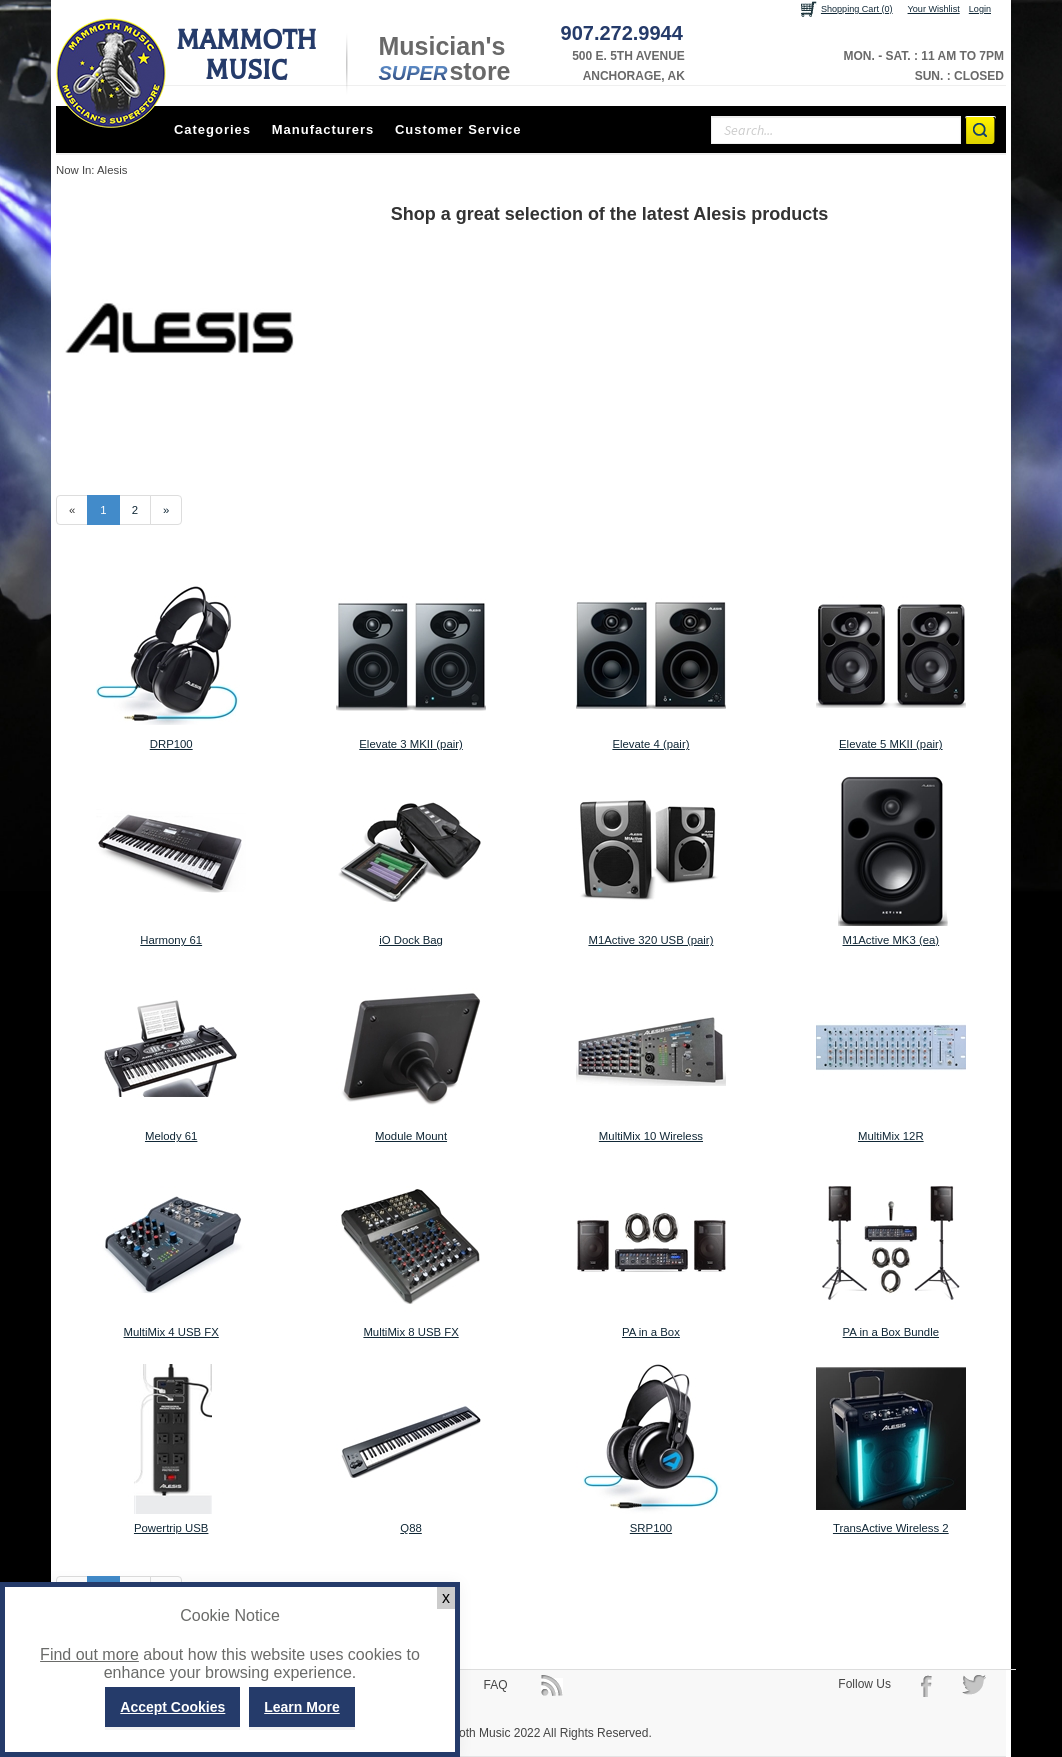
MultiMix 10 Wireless (651, 1136)
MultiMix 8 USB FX (410, 1332)
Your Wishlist (934, 9)
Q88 (410, 1528)
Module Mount (411, 1136)
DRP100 (171, 744)
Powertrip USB (171, 1528)
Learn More (301, 1707)
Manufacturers (323, 129)
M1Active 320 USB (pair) (650, 940)
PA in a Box (651, 1332)
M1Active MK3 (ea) (891, 940)
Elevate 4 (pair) (650, 744)
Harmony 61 (171, 940)
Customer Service (458, 129)
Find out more (89, 1654)
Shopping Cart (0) (857, 9)
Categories (212, 129)
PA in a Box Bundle (891, 1332)
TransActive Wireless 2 (891, 1528)
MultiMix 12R (891, 1136)
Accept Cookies (172, 1707)
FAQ (496, 1685)
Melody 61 (171, 1136)
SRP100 (651, 1528)
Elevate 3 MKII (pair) (411, 744)
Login (980, 9)
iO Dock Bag (411, 940)
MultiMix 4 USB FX (171, 1332)
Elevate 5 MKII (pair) (891, 744)
